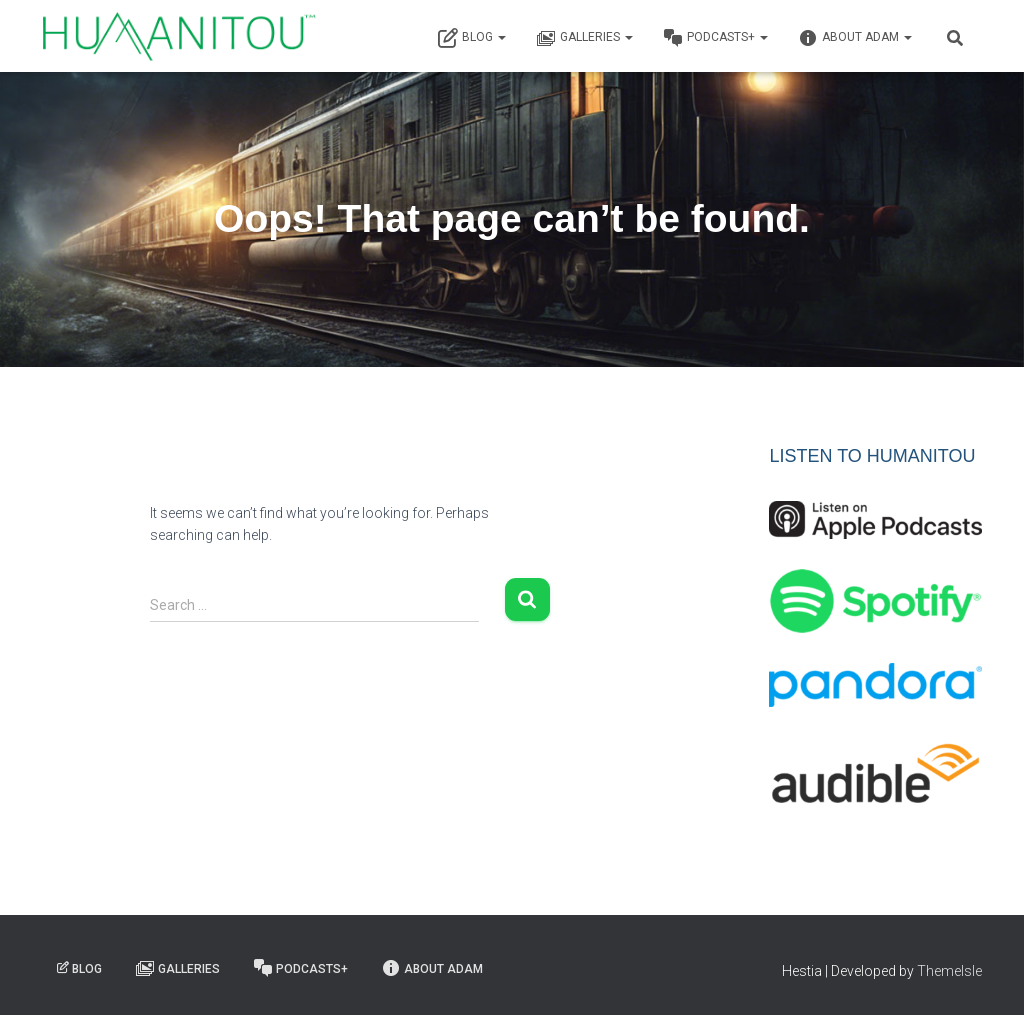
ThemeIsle (949, 971)
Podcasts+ (715, 38)
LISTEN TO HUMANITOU (872, 456)
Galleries (584, 38)
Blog (472, 38)
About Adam (855, 38)
